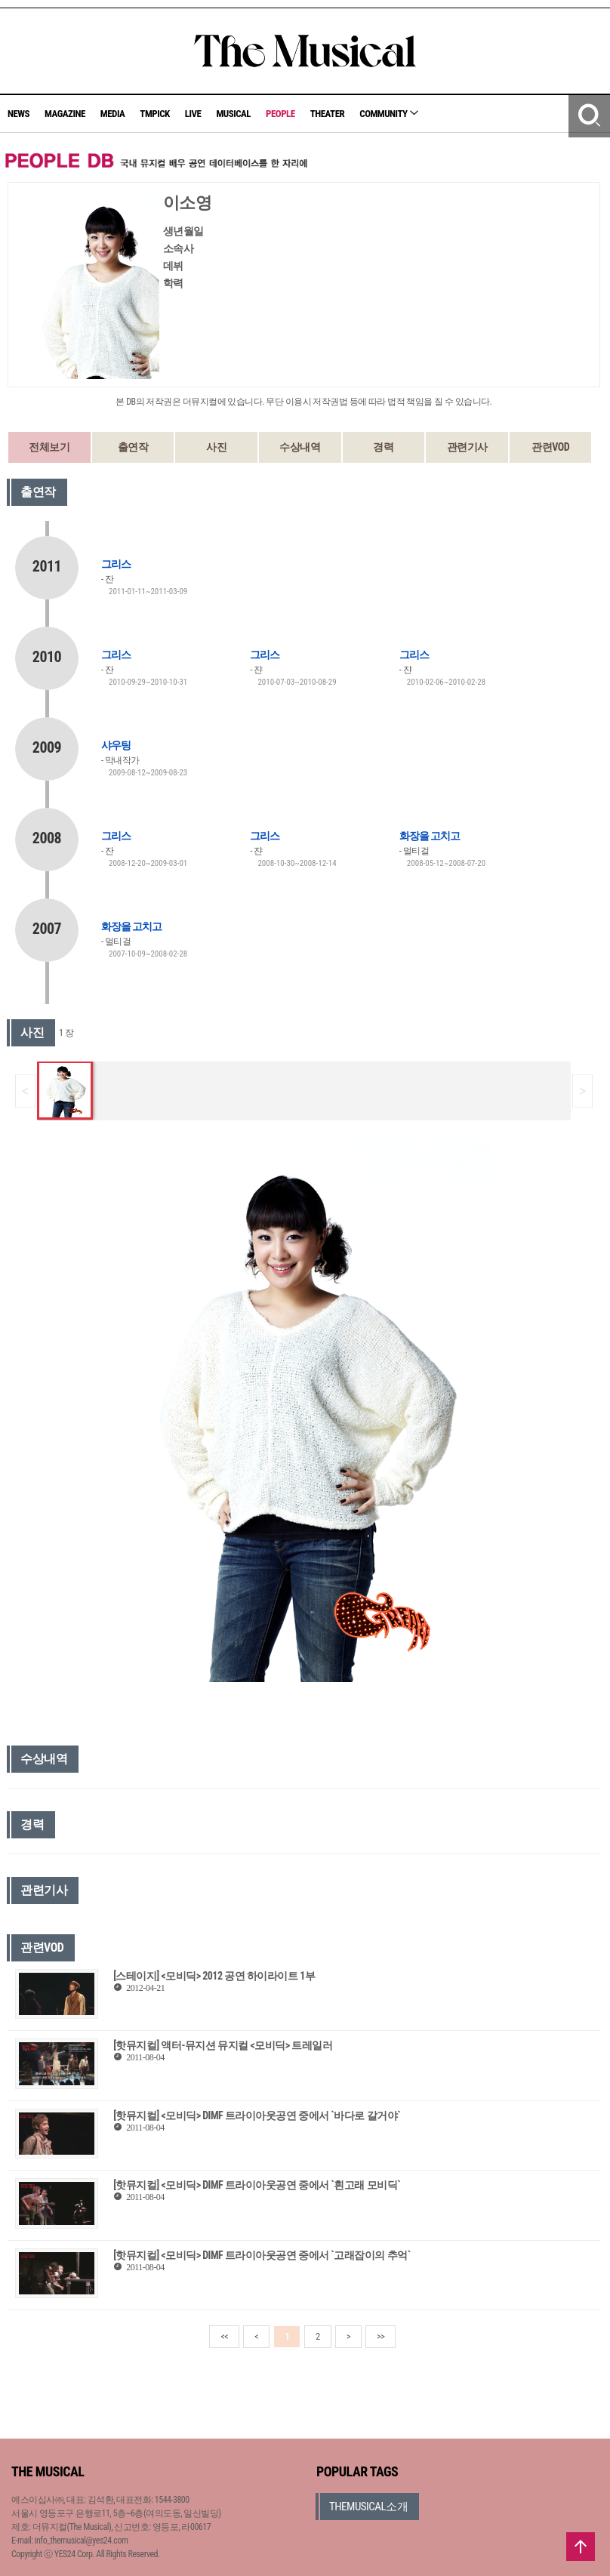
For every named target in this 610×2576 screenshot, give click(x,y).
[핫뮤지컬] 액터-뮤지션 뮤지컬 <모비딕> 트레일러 (222, 2045)
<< (224, 2336)
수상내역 (299, 447)
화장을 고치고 (429, 836)
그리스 (116, 564)
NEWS (18, 113)
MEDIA (112, 113)
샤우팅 (116, 745)
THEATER (327, 113)
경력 (383, 447)
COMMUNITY (388, 113)
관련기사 (467, 447)
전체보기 (49, 447)
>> (380, 2336)
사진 (216, 447)
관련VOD (550, 447)
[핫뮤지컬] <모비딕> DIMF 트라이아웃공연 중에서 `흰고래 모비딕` (256, 2185)
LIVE (193, 113)
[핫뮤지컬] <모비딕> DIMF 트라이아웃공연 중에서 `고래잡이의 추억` (262, 2255)
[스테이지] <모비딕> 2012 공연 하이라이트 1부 (214, 1976)
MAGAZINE (65, 113)
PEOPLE (280, 113)
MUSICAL (233, 113)
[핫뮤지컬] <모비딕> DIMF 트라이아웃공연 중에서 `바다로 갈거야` (256, 2115)
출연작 (133, 447)
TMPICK (154, 113)
